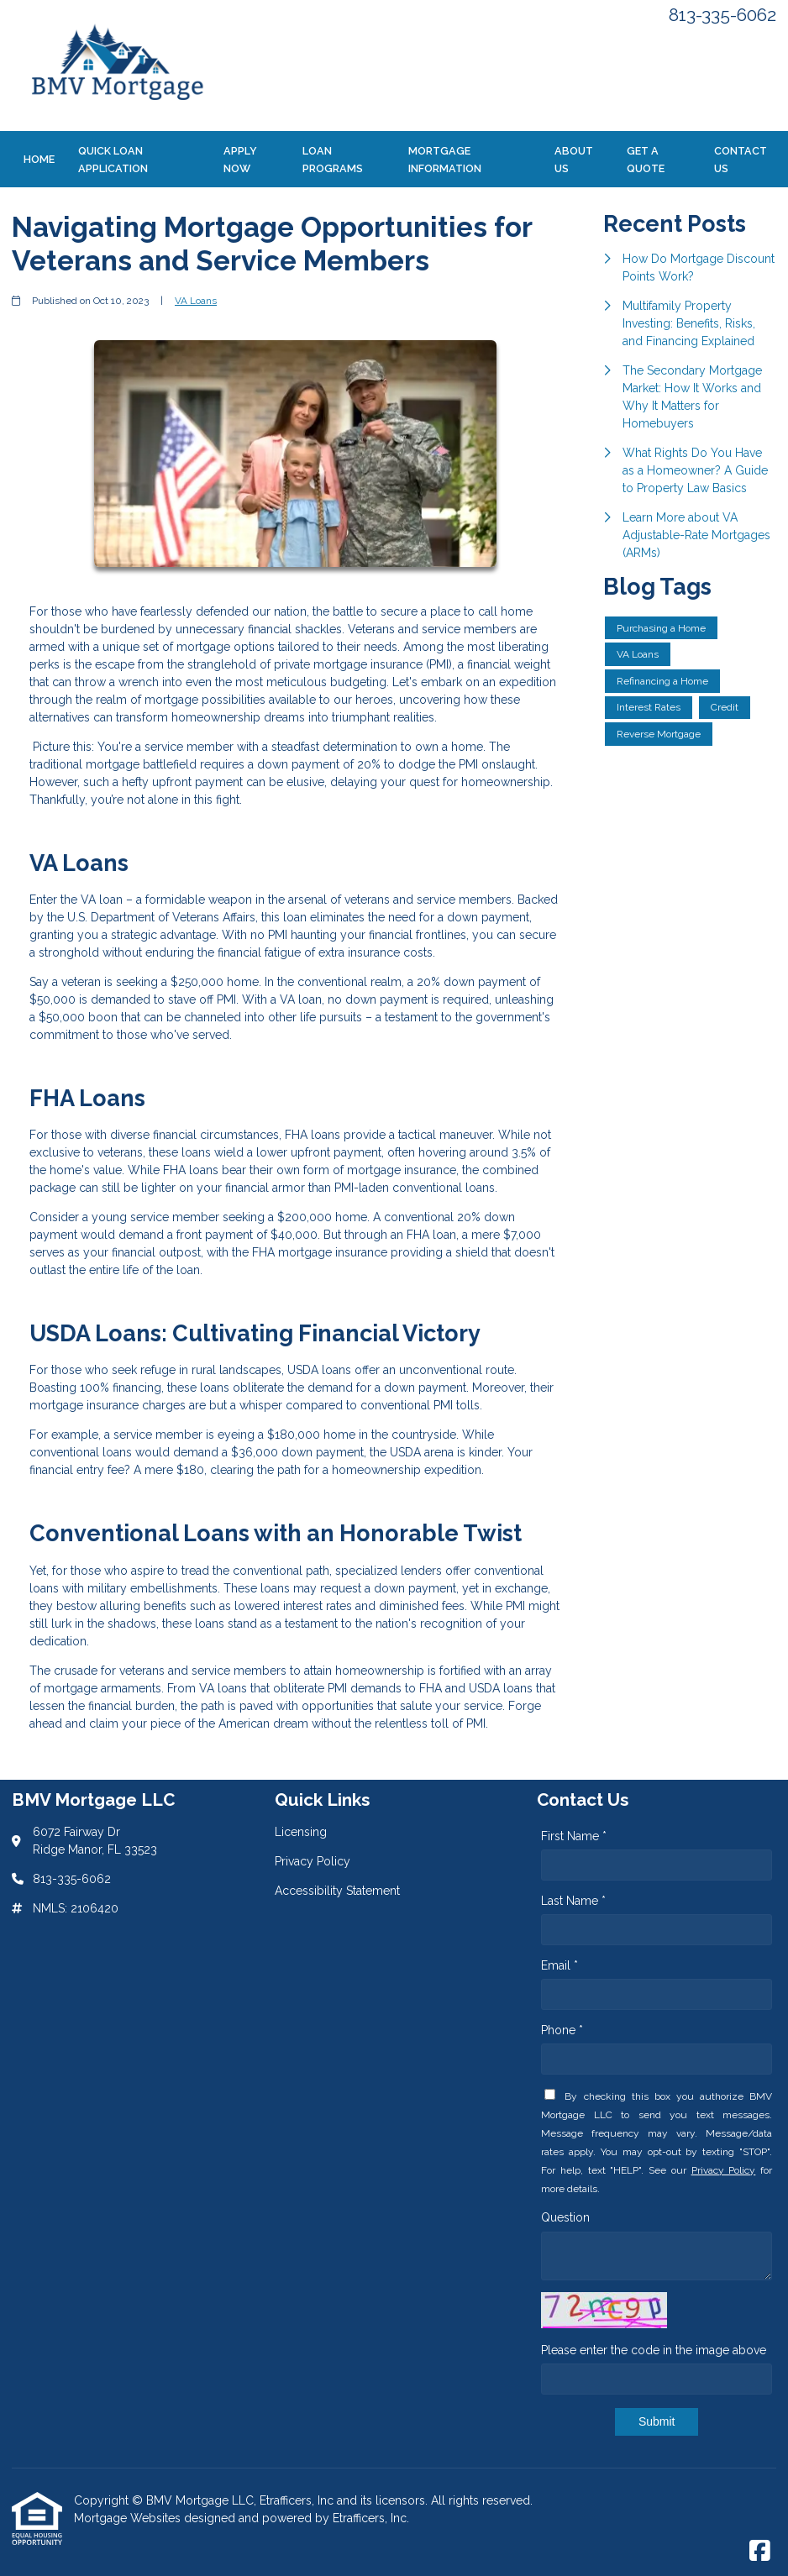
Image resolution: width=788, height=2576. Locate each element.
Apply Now (240, 159)
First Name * (574, 1836)
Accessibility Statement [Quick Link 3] (337, 1890)
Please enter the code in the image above (653, 2350)
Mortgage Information (444, 159)
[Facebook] (759, 2551)
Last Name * (573, 1900)
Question (565, 2217)
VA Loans (196, 301)
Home (39, 159)
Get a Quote (646, 159)
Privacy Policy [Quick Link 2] (312, 1861)
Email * (559, 1965)
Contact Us (740, 159)
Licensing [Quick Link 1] (301, 1832)
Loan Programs (332, 159)
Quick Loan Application (113, 159)
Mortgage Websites (129, 2518)
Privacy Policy (723, 2170)
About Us (573, 159)
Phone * (562, 2030)
